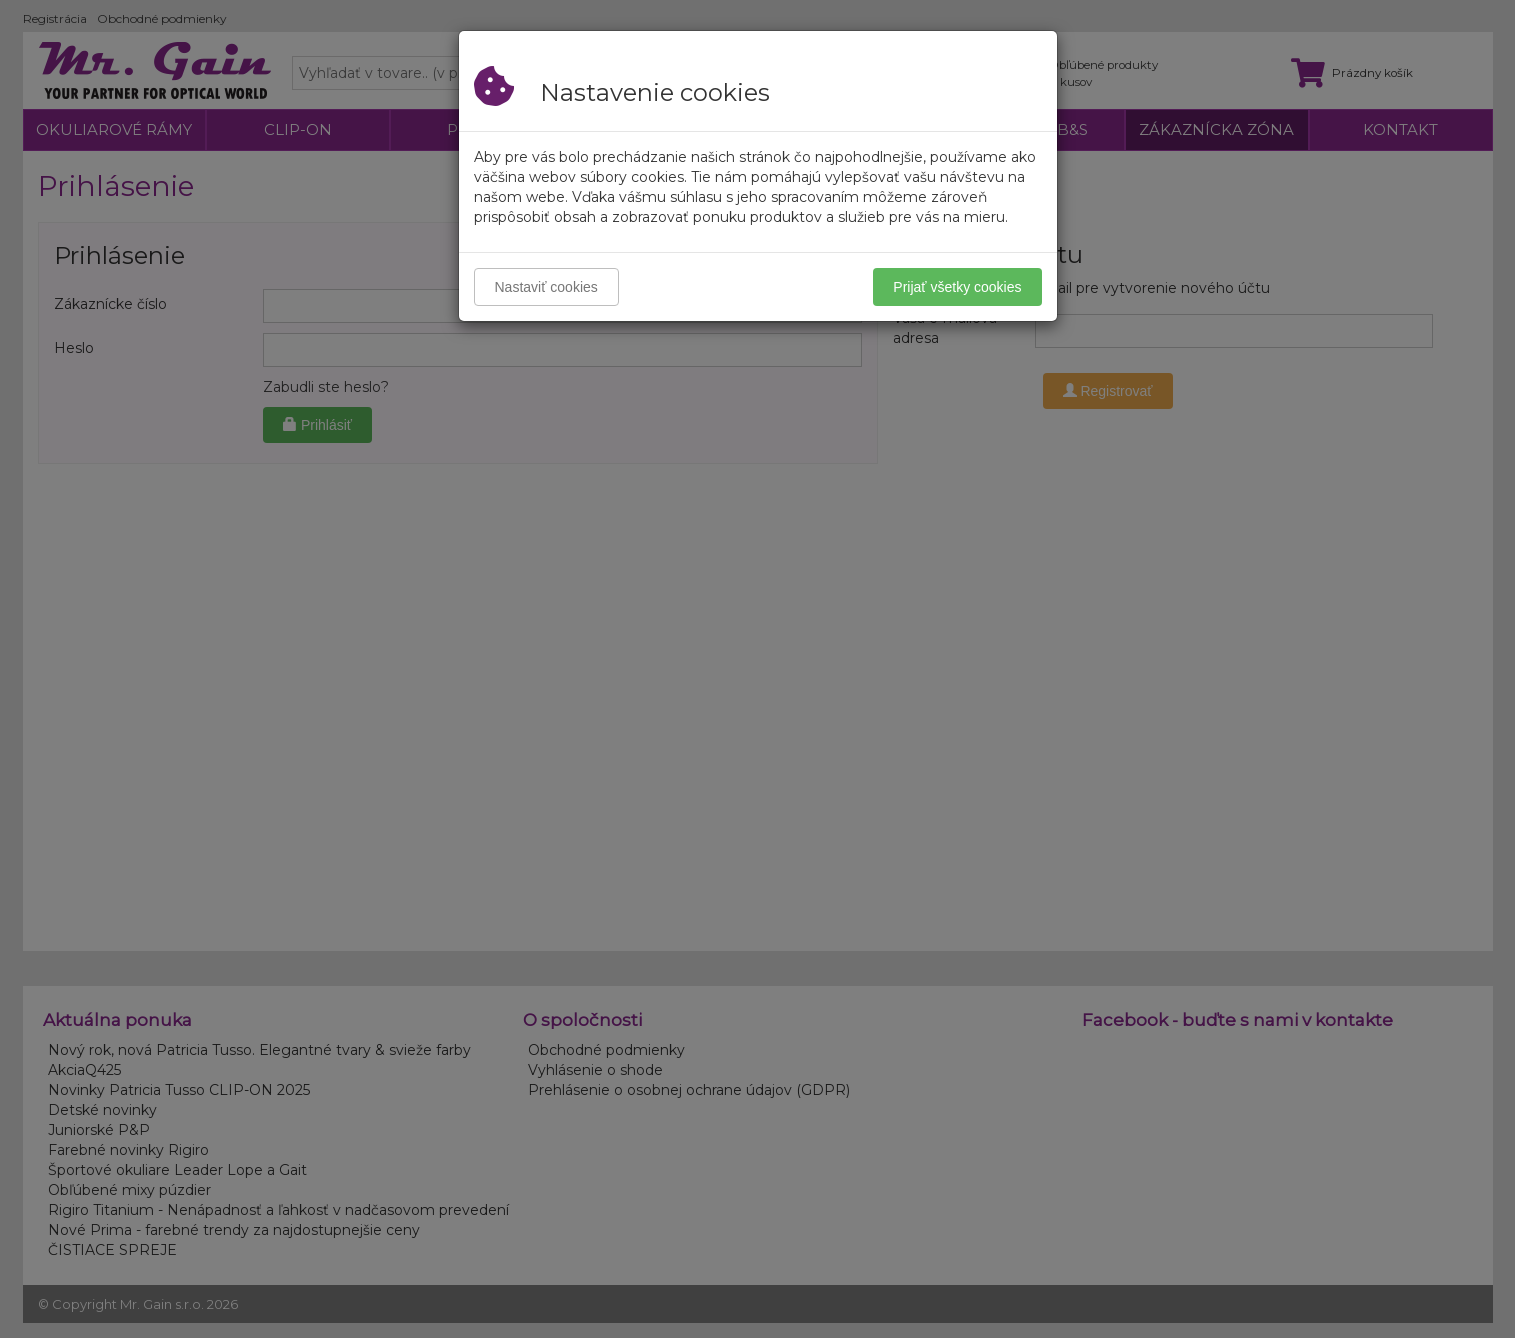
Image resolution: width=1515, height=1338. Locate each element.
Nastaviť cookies (546, 287)
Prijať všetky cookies (957, 287)
